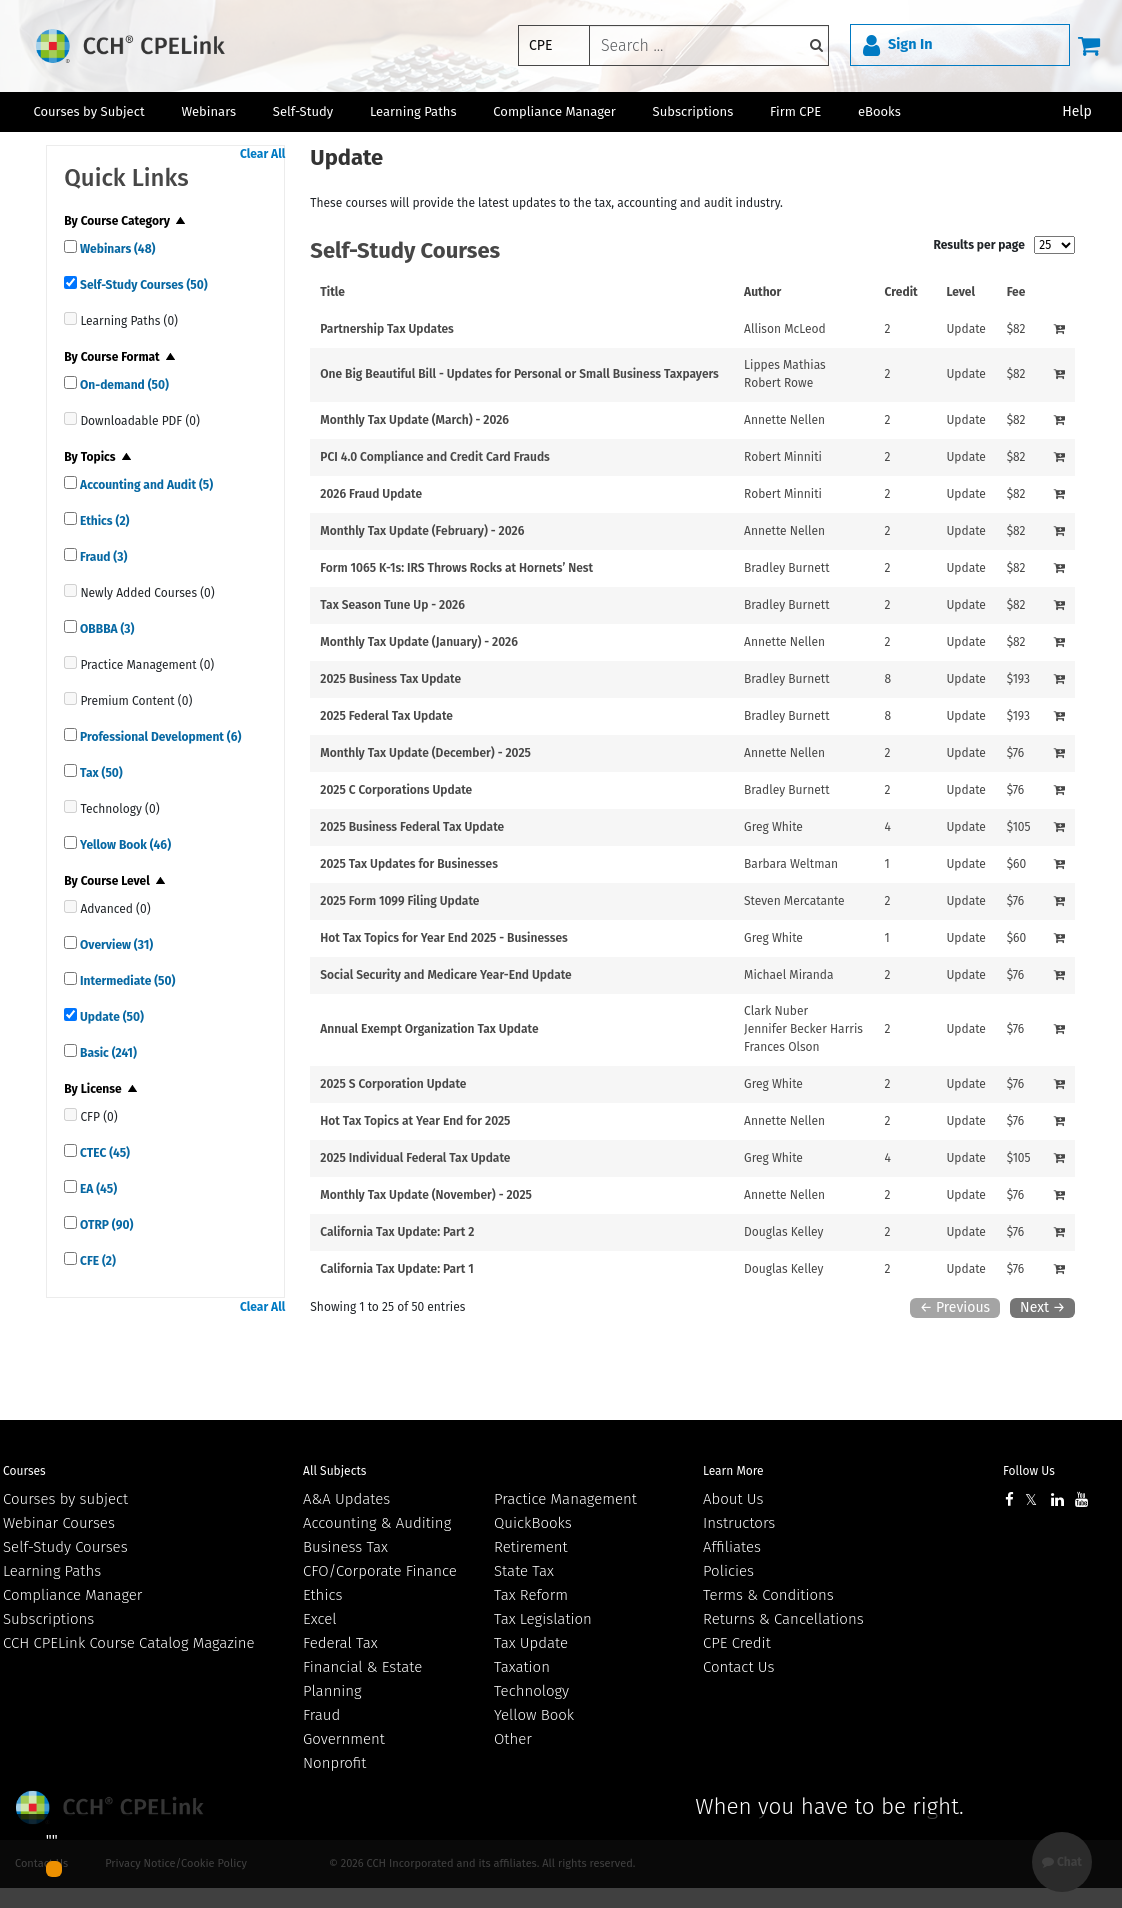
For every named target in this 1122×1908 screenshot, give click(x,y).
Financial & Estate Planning (362, 1679)
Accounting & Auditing (377, 1523)
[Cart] (1089, 45)
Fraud (102, 557)
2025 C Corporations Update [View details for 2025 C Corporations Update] (396, 790)
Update (110, 1017)
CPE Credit (737, 1643)
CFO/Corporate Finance (380, 1571)
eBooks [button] (879, 111)
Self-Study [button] (303, 111)
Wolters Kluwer (112, 1807)
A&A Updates (346, 1499)
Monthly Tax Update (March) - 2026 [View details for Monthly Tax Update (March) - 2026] (414, 420)
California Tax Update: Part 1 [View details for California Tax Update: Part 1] (396, 1269)
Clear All (262, 154)
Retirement (531, 1547)
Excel (320, 1619)
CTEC (103, 1153)
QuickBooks (533, 1523)
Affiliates (732, 1547)
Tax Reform (531, 1595)
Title (332, 292)
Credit (901, 292)
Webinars (116, 249)
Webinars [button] (208, 111)
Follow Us (1029, 1471)
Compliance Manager (72, 1595)
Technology (531, 1691)
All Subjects (334, 1471)
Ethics (103, 521)
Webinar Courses (59, 1523)
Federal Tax (340, 1643)
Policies (728, 1571)
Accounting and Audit (145, 485)
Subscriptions (48, 1619)
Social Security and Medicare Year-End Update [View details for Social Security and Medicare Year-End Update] (445, 975)
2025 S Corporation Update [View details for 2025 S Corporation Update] (393, 1084)
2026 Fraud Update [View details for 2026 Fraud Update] (371, 494)
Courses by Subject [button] (88, 111)
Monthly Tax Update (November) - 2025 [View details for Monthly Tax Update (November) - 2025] (426, 1195)
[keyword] (709, 45)
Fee (1016, 292)
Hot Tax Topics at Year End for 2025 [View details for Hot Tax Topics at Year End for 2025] (415, 1121)
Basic (107, 1053)
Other (513, 1739)
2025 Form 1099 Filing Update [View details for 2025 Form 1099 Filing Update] (399, 901)
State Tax (524, 1571)
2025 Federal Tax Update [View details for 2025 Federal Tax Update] (386, 716)
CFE (96, 1261)
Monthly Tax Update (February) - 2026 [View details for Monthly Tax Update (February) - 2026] (422, 531)
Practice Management (565, 1499)
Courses (24, 1471)
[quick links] (70, 246)
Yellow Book (124, 845)
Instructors (739, 1523)
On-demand (123, 385)
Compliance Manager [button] (554, 111)
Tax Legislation (543, 1619)
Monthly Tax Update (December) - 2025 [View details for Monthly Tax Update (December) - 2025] (425, 753)
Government (344, 1739)
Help (1077, 111)
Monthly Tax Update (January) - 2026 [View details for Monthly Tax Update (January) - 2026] (419, 642)
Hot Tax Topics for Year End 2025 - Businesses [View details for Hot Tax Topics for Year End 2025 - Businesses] (444, 938)
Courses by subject (65, 1499)
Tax (100, 773)
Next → (1042, 1307)
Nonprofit (334, 1763)
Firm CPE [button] (795, 111)
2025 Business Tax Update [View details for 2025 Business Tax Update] (390, 679)
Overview (115, 945)
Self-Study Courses (142, 285)
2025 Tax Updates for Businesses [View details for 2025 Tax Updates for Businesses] (409, 864)
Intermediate (126, 981)
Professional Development (159, 737)
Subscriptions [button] (693, 111)
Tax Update (531, 1643)
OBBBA (105, 629)
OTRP (105, 1225)
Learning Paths (413, 111)
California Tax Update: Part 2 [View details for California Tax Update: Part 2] (397, 1232)
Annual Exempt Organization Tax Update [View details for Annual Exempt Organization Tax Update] (429, 1029)
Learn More (733, 1471)
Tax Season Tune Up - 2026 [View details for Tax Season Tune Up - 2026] (392, 605)
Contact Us (738, 1667)
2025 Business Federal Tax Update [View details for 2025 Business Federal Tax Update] (412, 827)
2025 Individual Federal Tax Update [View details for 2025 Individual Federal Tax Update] (415, 1158)
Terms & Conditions (768, 1595)
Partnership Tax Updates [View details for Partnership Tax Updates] (387, 329)
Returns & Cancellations (783, 1619)
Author (762, 292)
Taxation (522, 1667)
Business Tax (345, 1547)
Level (960, 292)
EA (97, 1189)
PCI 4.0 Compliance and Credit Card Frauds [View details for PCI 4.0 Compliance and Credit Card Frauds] (435, 457)
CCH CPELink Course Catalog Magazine (129, 1643)
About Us (733, 1499)
